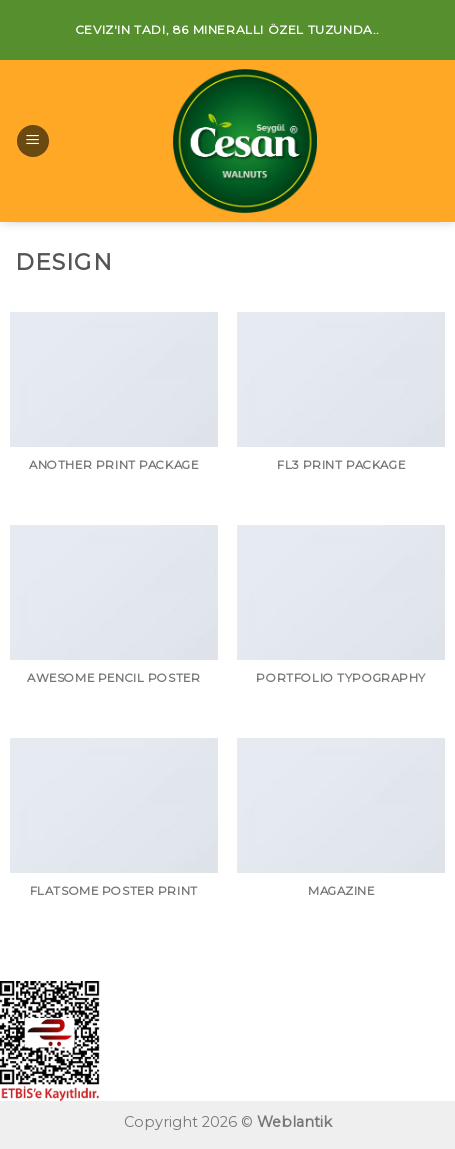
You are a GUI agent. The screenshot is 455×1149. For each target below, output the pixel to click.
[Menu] (33, 141)
